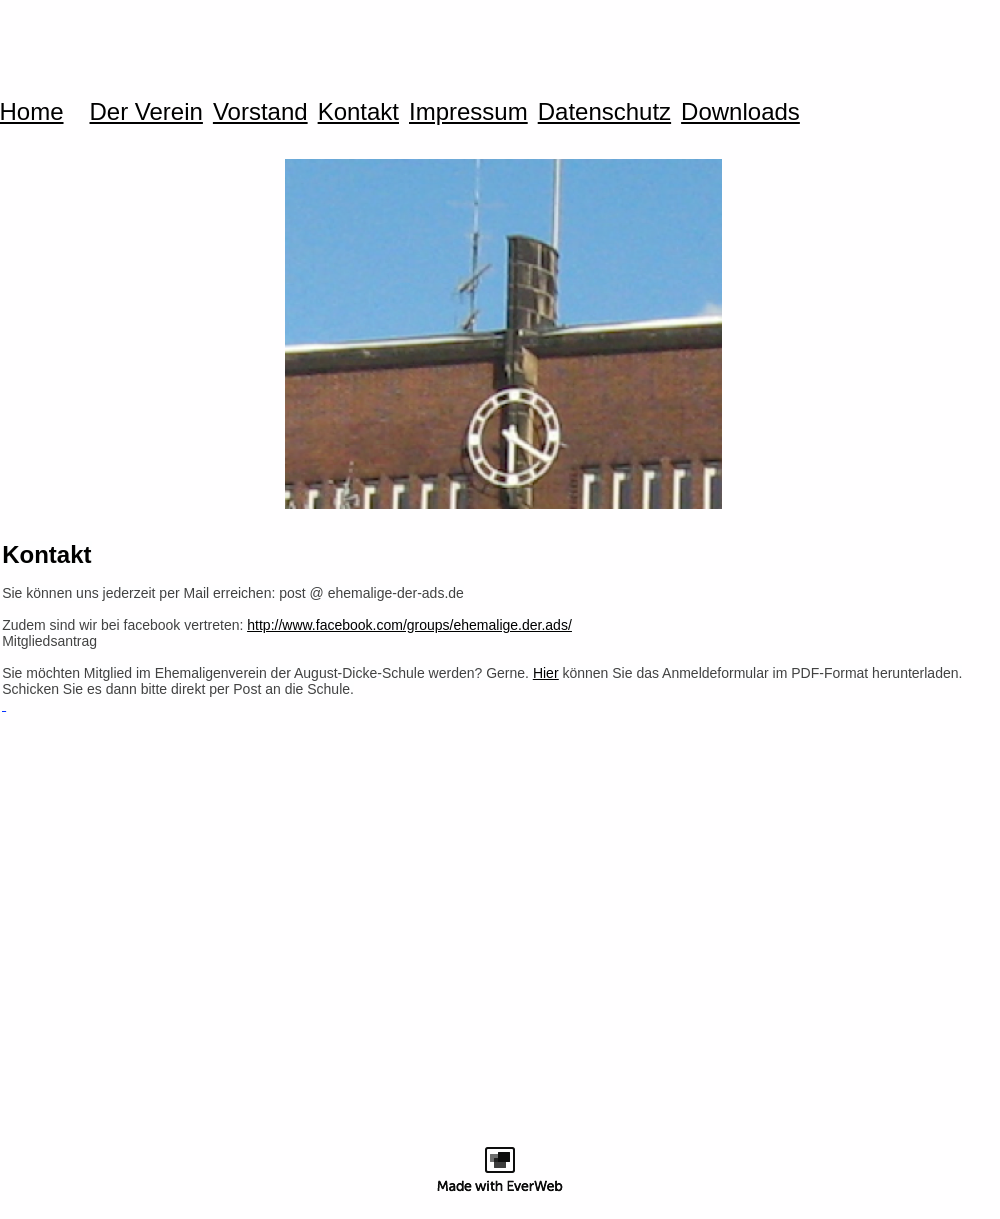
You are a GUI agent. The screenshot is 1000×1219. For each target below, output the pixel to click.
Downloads (740, 112)
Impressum (468, 112)
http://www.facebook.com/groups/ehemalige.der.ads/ (409, 625)
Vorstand (260, 112)
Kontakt (358, 112)
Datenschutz (604, 112)
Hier (546, 673)
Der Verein (146, 112)
